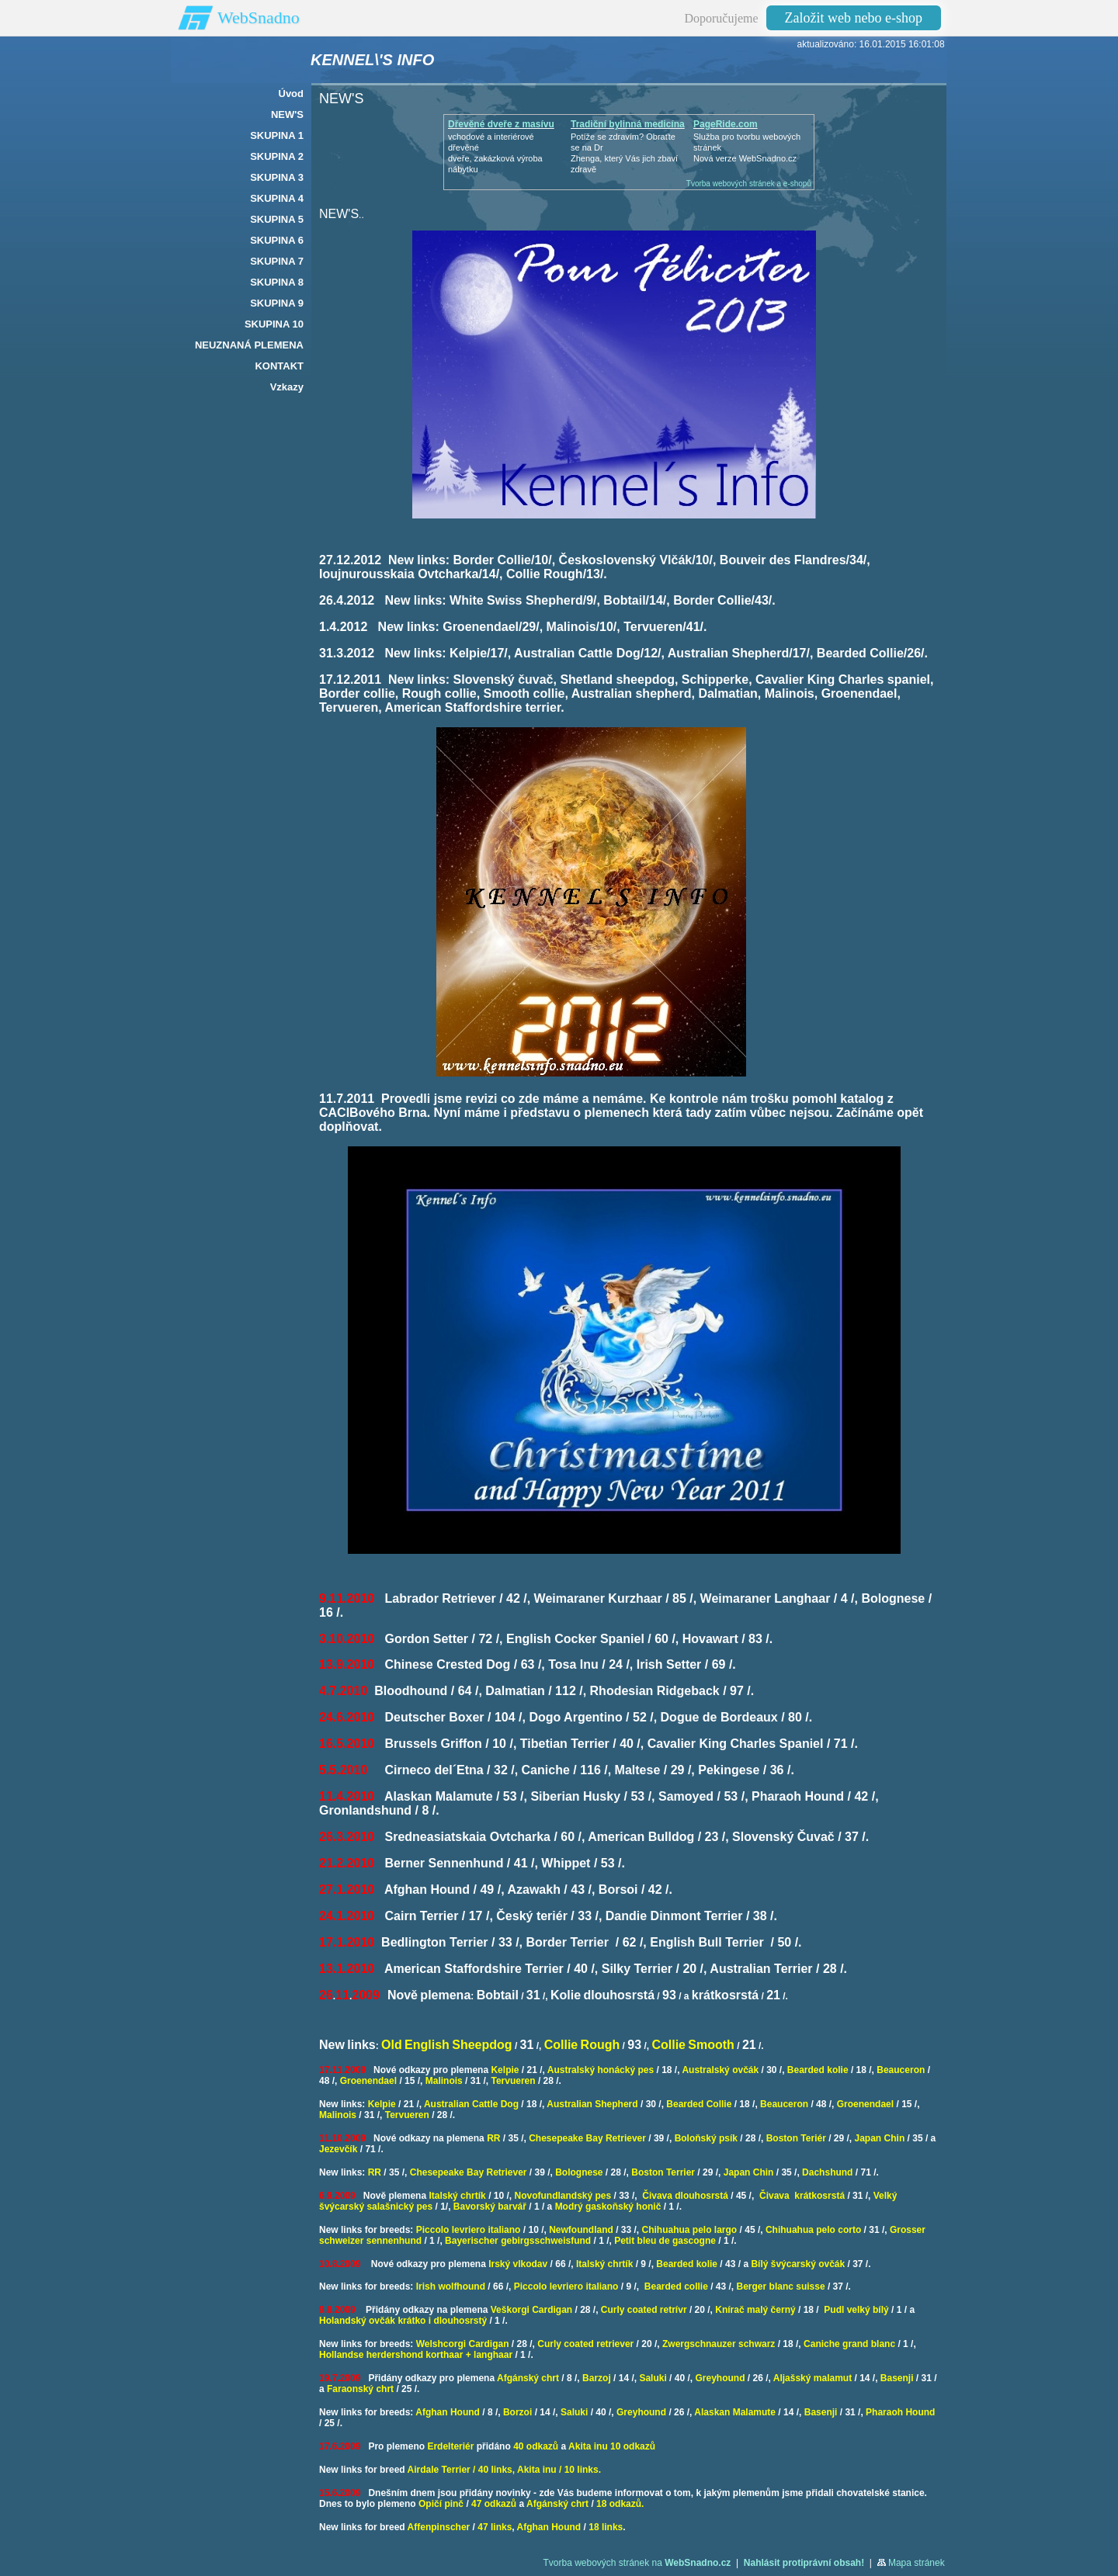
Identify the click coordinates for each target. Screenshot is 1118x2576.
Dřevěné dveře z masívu (501, 124)
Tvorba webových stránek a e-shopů (748, 183)
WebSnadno (258, 17)
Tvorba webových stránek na (637, 2562)
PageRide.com (725, 124)
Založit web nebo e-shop (853, 18)
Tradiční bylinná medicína (628, 124)
